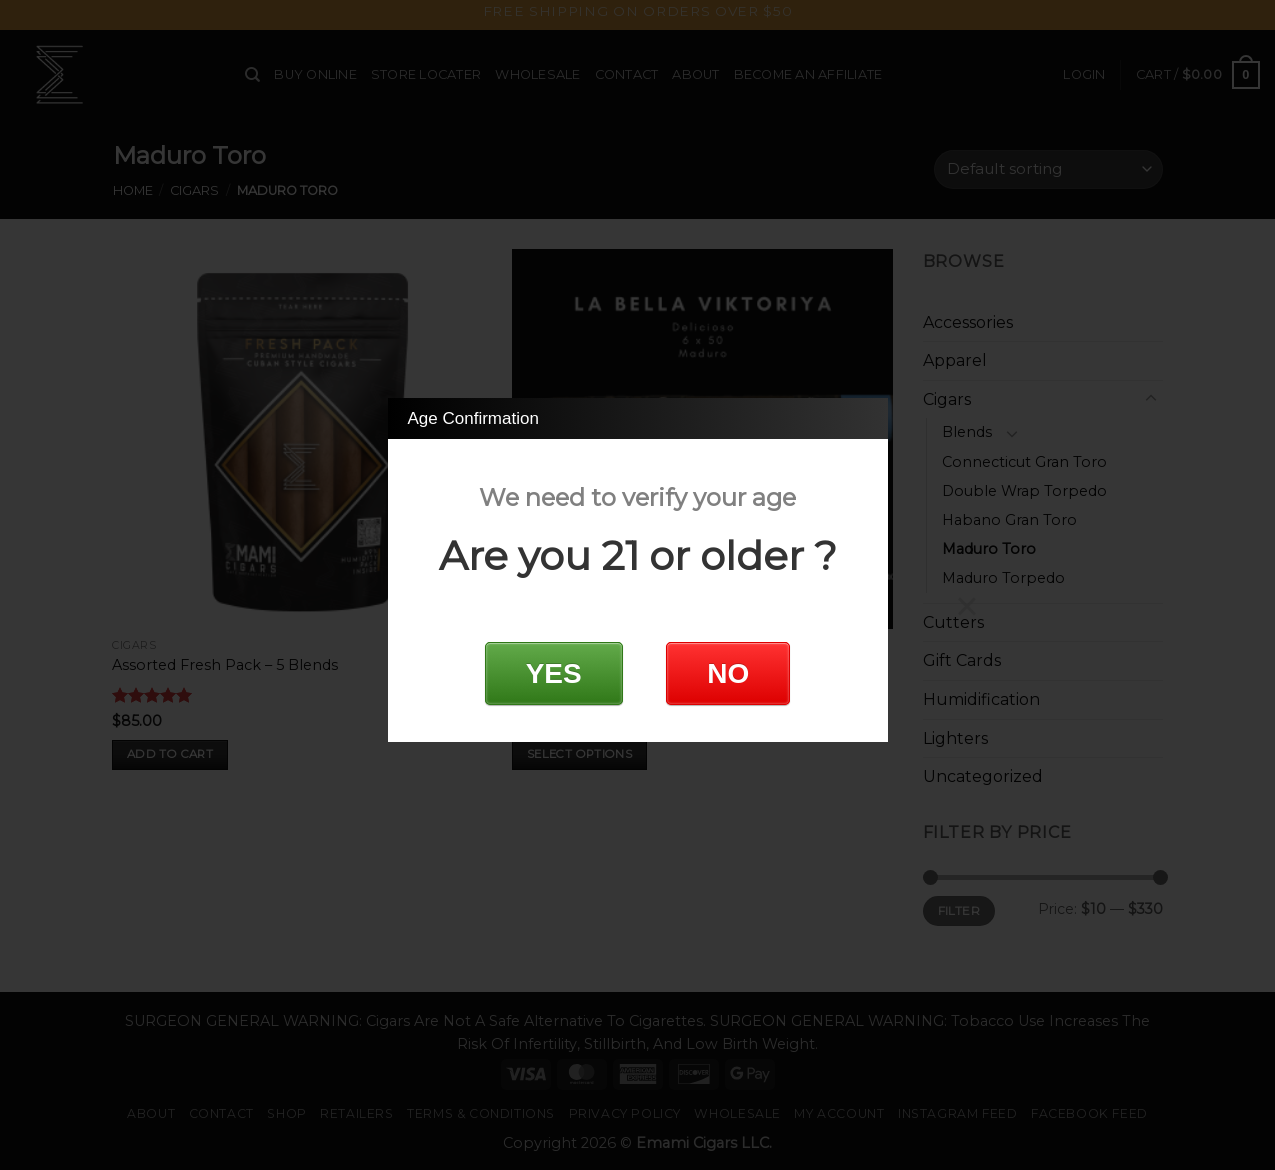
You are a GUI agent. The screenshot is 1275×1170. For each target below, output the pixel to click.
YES (554, 673)
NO (728, 673)
